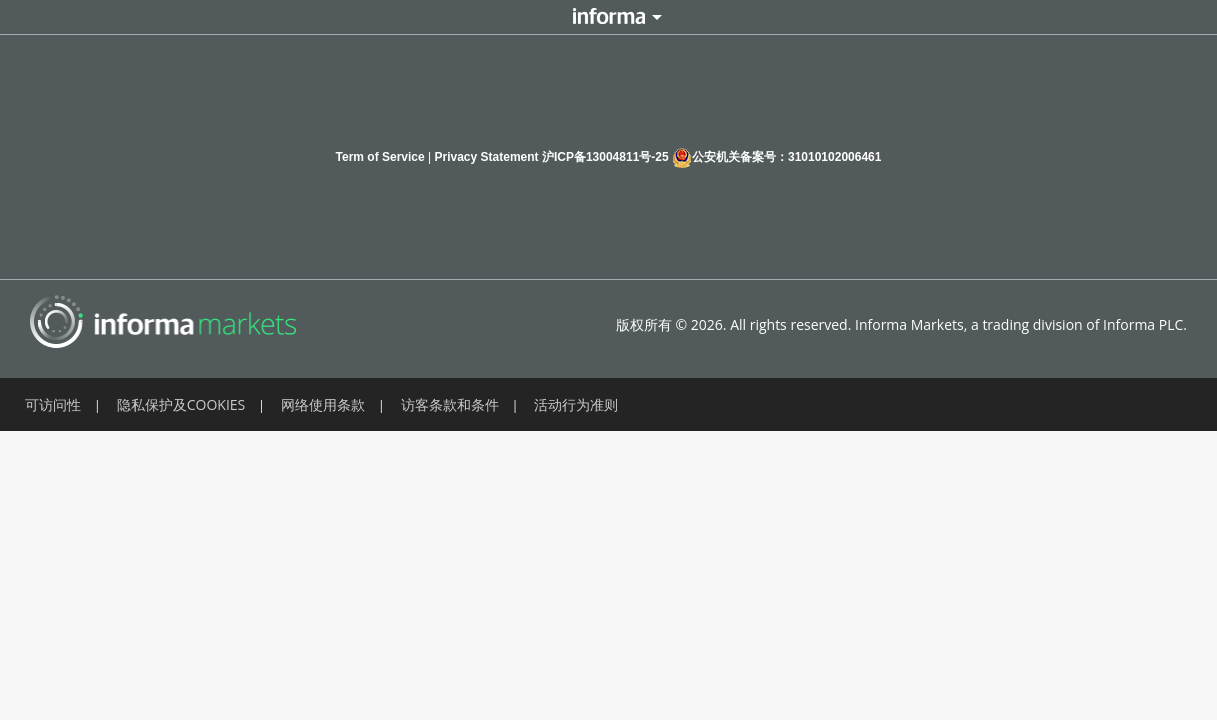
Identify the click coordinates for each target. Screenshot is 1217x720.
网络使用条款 (323, 404)
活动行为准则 (576, 404)
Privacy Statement (487, 157)
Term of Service (380, 157)
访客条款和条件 (450, 404)
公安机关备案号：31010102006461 (776, 157)
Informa (609, 17)
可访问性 (53, 404)
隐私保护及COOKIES (181, 404)
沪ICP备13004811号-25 (605, 157)
